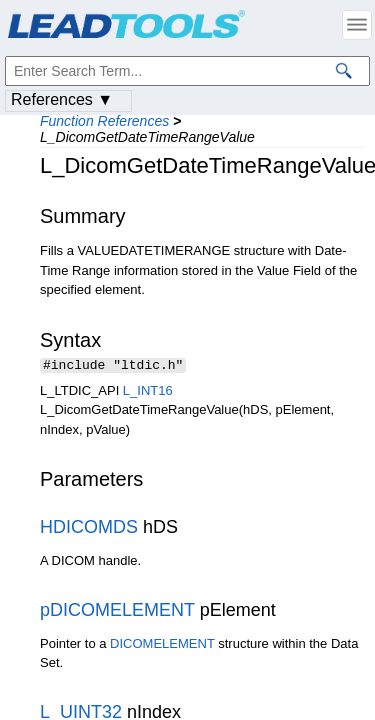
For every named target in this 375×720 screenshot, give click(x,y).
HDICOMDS (89, 529)
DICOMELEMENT (162, 645)
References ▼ (62, 99)
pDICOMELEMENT (117, 612)
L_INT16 (148, 392)
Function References (104, 121)
